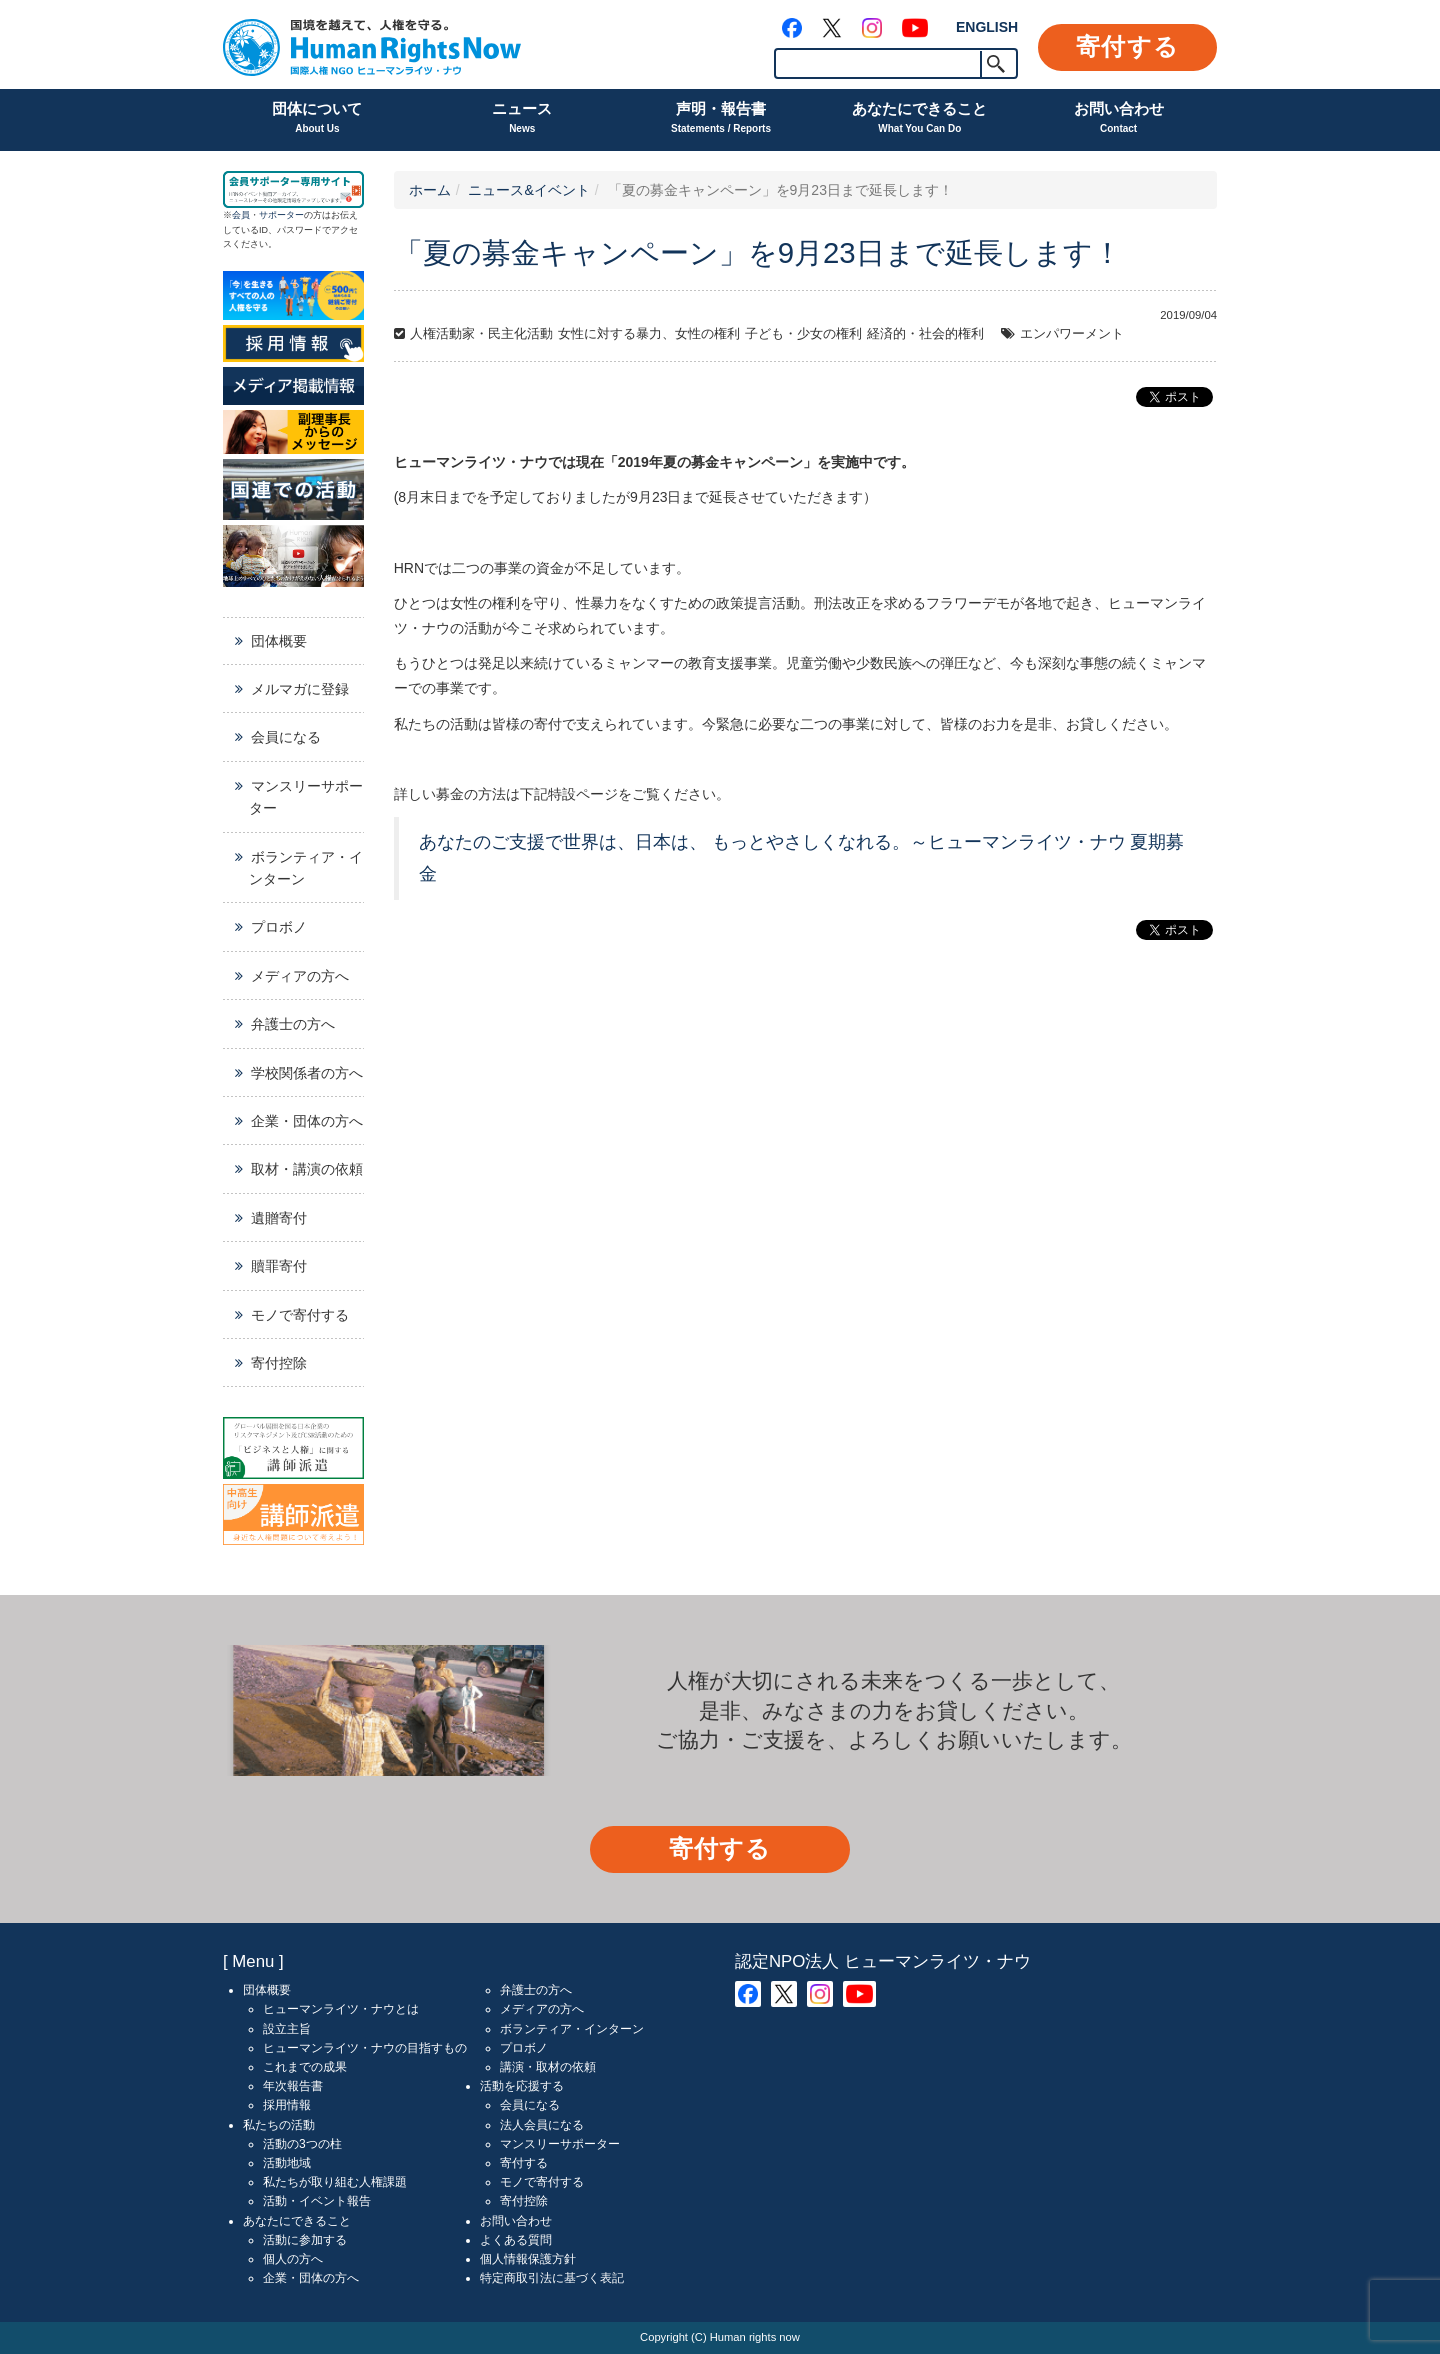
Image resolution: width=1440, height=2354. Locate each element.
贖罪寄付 (279, 1266)
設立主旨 (287, 2029)
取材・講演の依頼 (307, 1169)
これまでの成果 (305, 2067)
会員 (241, 215)
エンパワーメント (1072, 334)
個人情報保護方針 (528, 2259)
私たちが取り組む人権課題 (335, 2182)
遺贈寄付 (279, 1218)
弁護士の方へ (293, 1024)
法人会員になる (542, 2125)
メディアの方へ (300, 976)
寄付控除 (279, 1363)
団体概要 (279, 641)
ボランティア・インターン (306, 868)
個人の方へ (293, 2259)
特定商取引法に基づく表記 (552, 2278)
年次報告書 (293, 2086)
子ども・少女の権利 (803, 334)
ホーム (430, 190)
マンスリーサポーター (306, 797)
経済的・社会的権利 (925, 334)
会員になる (286, 737)
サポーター (281, 215)
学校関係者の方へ (307, 1073)
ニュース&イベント (528, 190)
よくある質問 (516, 2240)
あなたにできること (919, 119)
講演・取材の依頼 (548, 2067)
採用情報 (287, 2105)
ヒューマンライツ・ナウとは (341, 2009)
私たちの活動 (279, 2125)
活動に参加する (305, 2240)
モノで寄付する (300, 1315)
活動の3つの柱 (302, 2144)
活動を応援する (522, 2086)
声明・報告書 (721, 119)
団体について (317, 119)
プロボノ (279, 927)
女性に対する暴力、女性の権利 (649, 334)
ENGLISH (987, 27)
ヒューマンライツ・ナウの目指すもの (365, 2048)
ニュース (522, 119)
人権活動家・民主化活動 (481, 334)
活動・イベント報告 (317, 2201)
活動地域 (287, 2163)
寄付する (1127, 46)
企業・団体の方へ (307, 1121)
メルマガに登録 (300, 689)
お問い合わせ (1119, 119)
